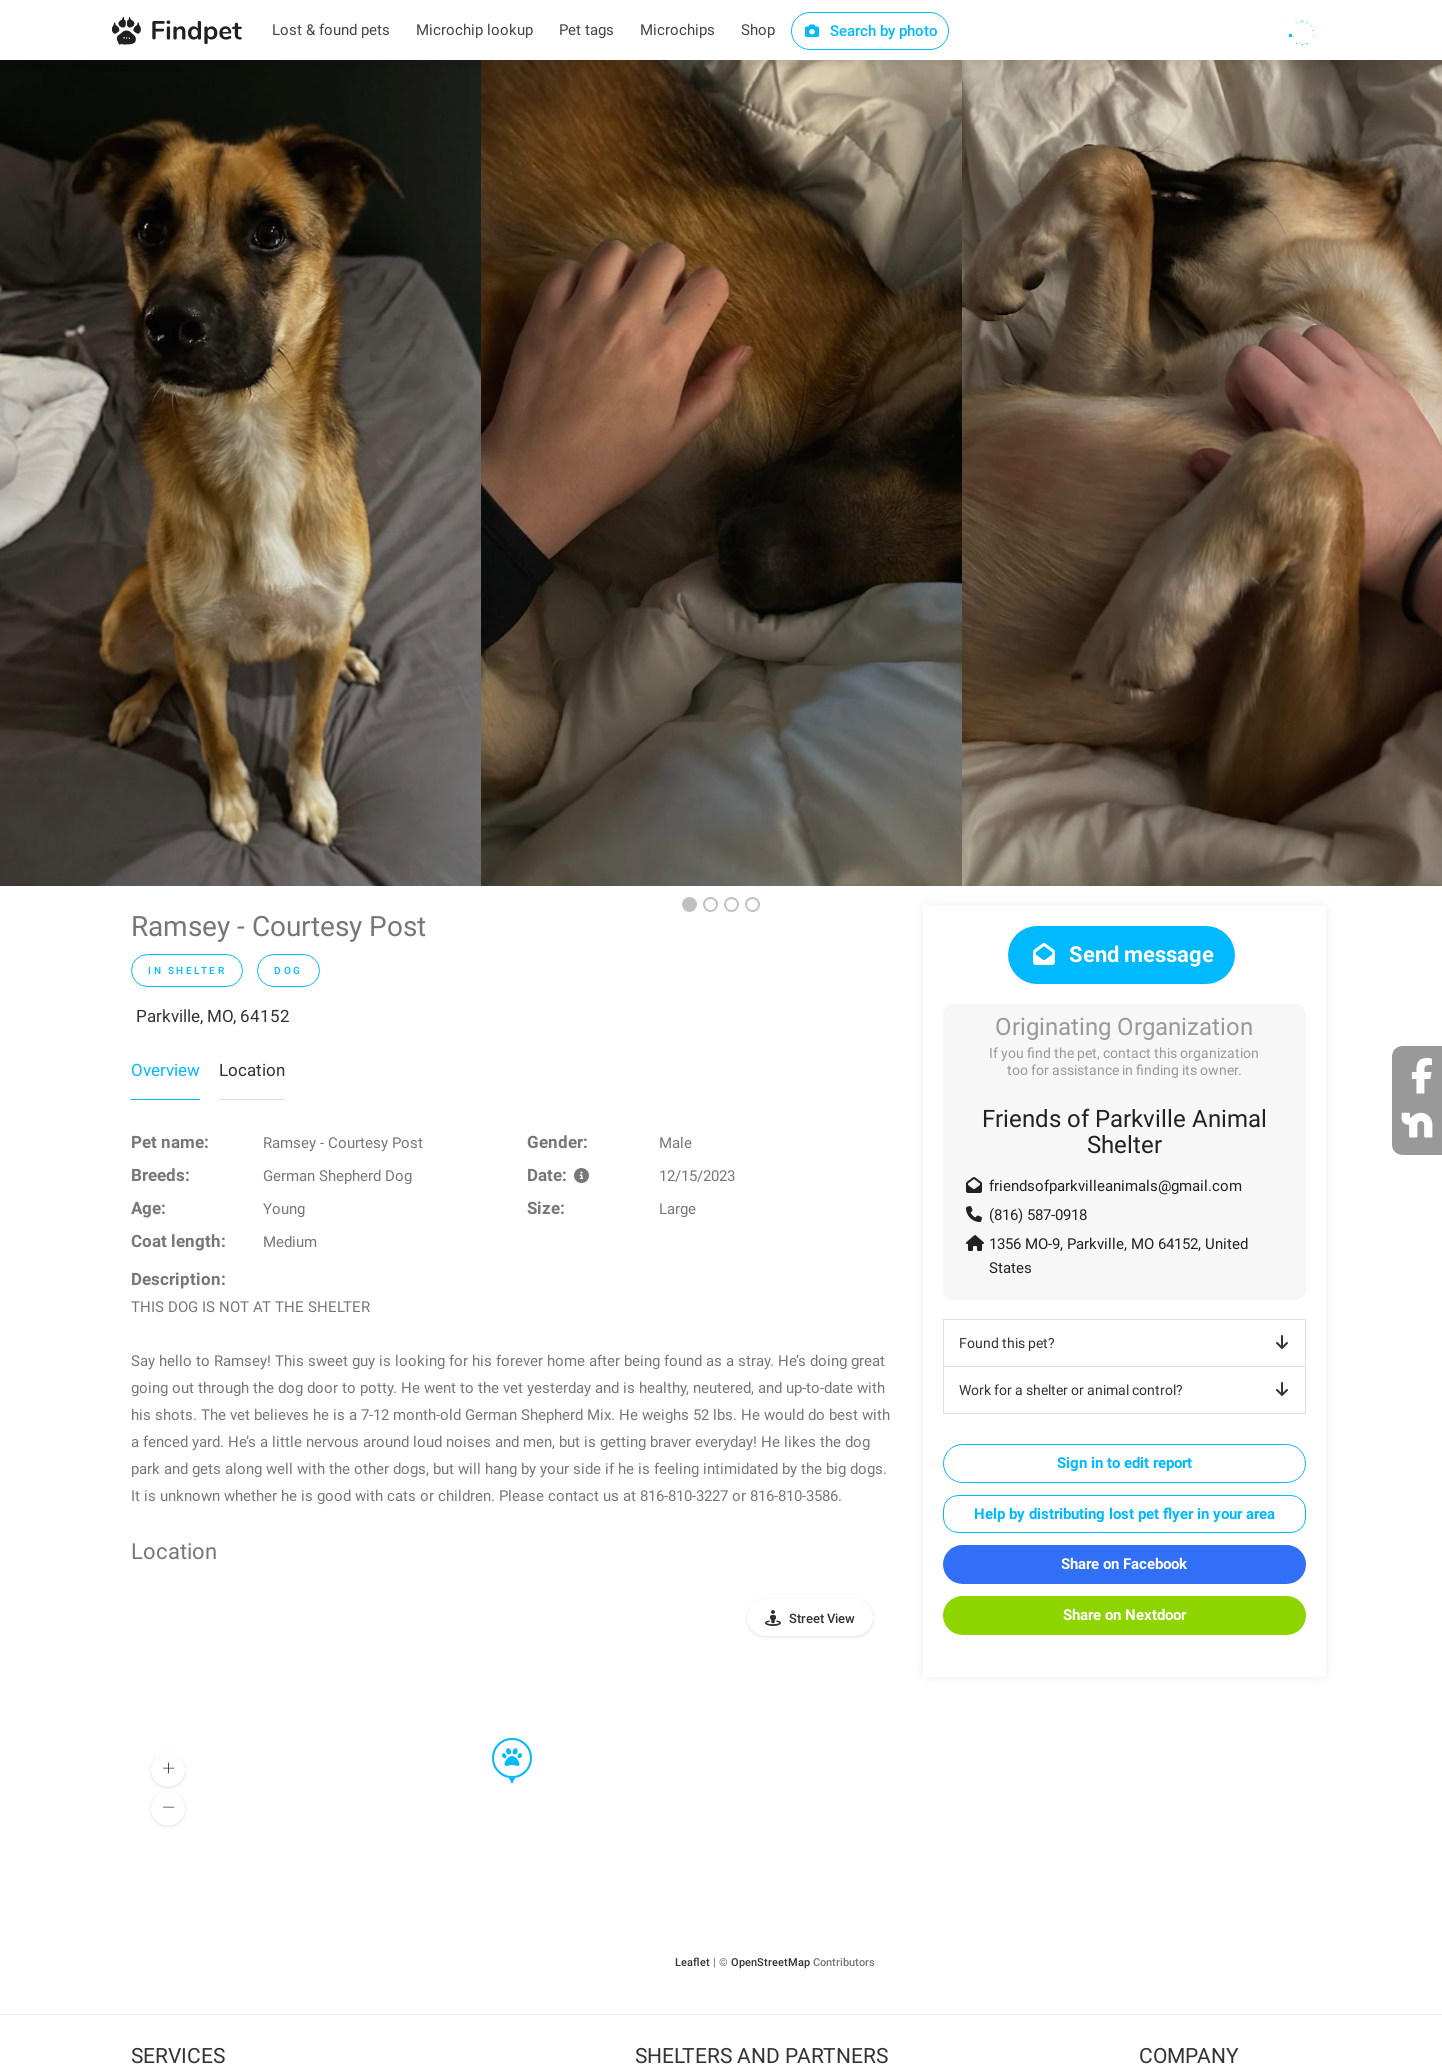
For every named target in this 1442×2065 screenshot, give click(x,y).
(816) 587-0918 (1038, 1215)
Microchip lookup (474, 30)
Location (252, 1070)
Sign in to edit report (1124, 1463)
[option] (240, 473)
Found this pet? (1127, 1343)
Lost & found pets (331, 30)
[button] (498, 1739)
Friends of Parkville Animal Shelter (1124, 1132)
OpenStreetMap (770, 1962)
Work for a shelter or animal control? (1127, 1390)
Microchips (677, 30)
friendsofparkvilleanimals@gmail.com (1115, 1186)
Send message (1121, 954)
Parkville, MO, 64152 (213, 1016)
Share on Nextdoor (1124, 1615)
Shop (758, 30)
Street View (822, 1618)
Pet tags (586, 30)
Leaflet (692, 1962)
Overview (165, 1070)
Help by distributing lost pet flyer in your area (1124, 1514)
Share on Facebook (1124, 1564)
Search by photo (870, 31)
